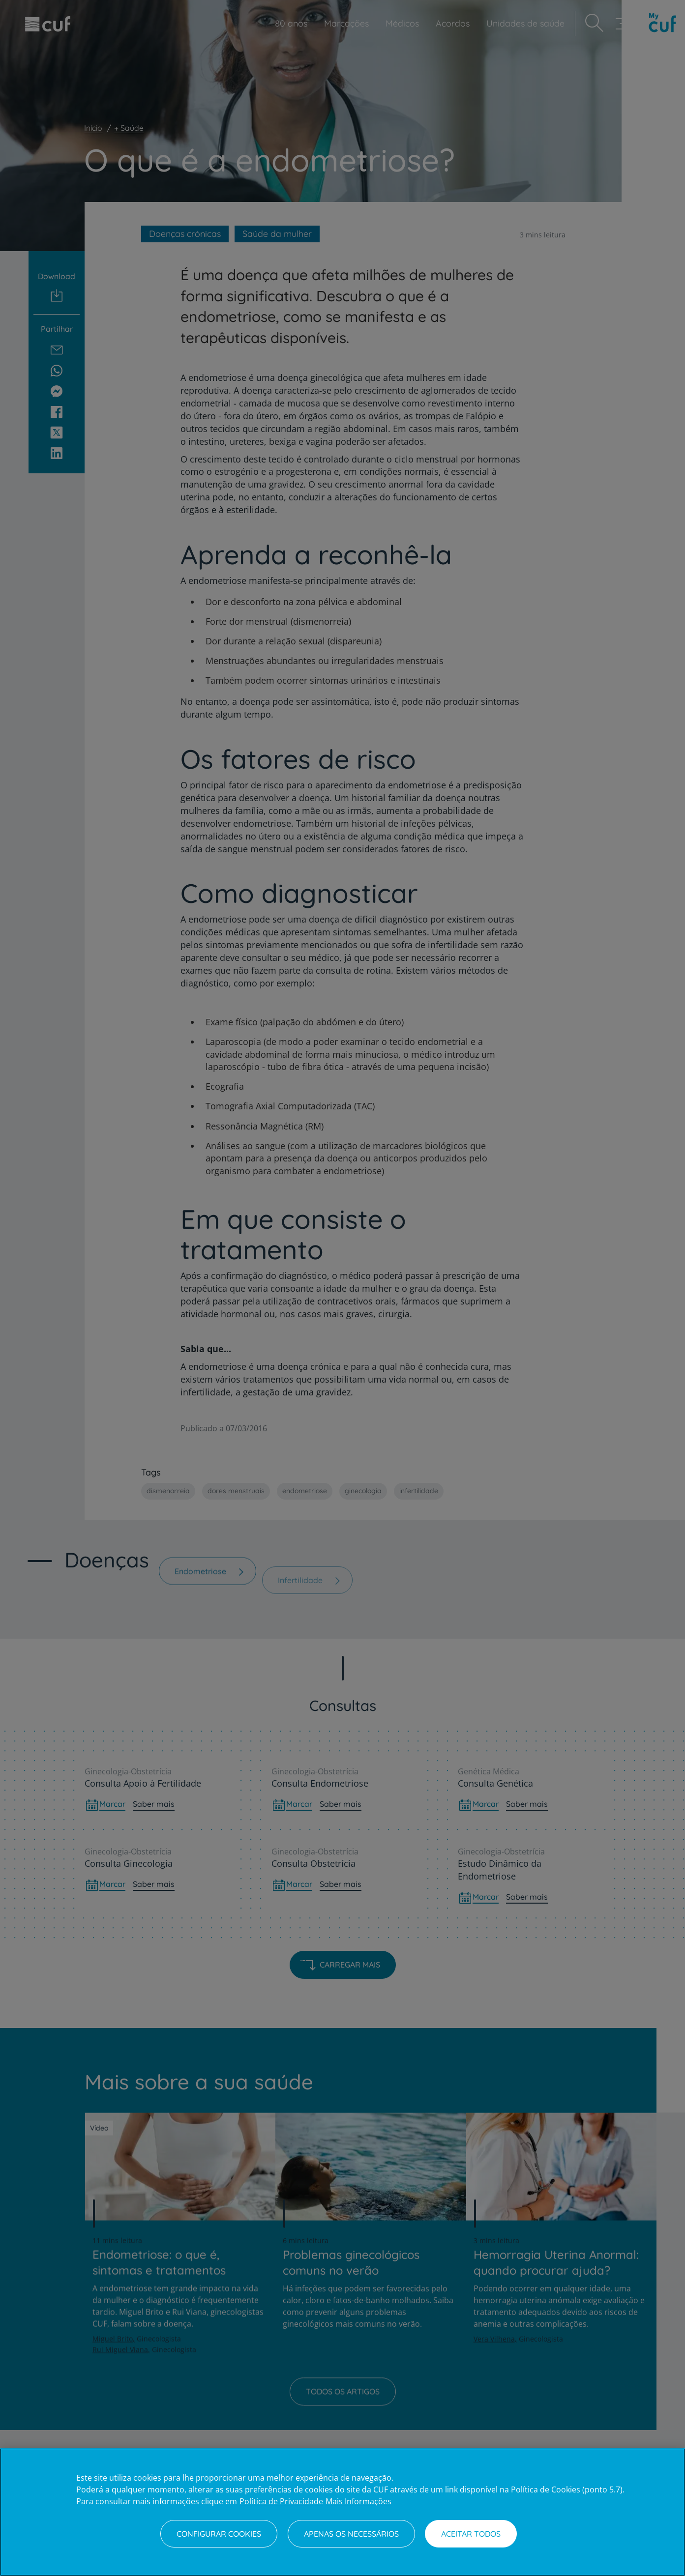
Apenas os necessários (351, 2534)
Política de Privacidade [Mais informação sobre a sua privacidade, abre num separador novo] (281, 2501)
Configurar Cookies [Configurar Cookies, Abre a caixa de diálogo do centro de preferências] (219, 2534)
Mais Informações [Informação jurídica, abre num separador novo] (358, 2501)
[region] (342, 2512)
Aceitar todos (471, 2534)
